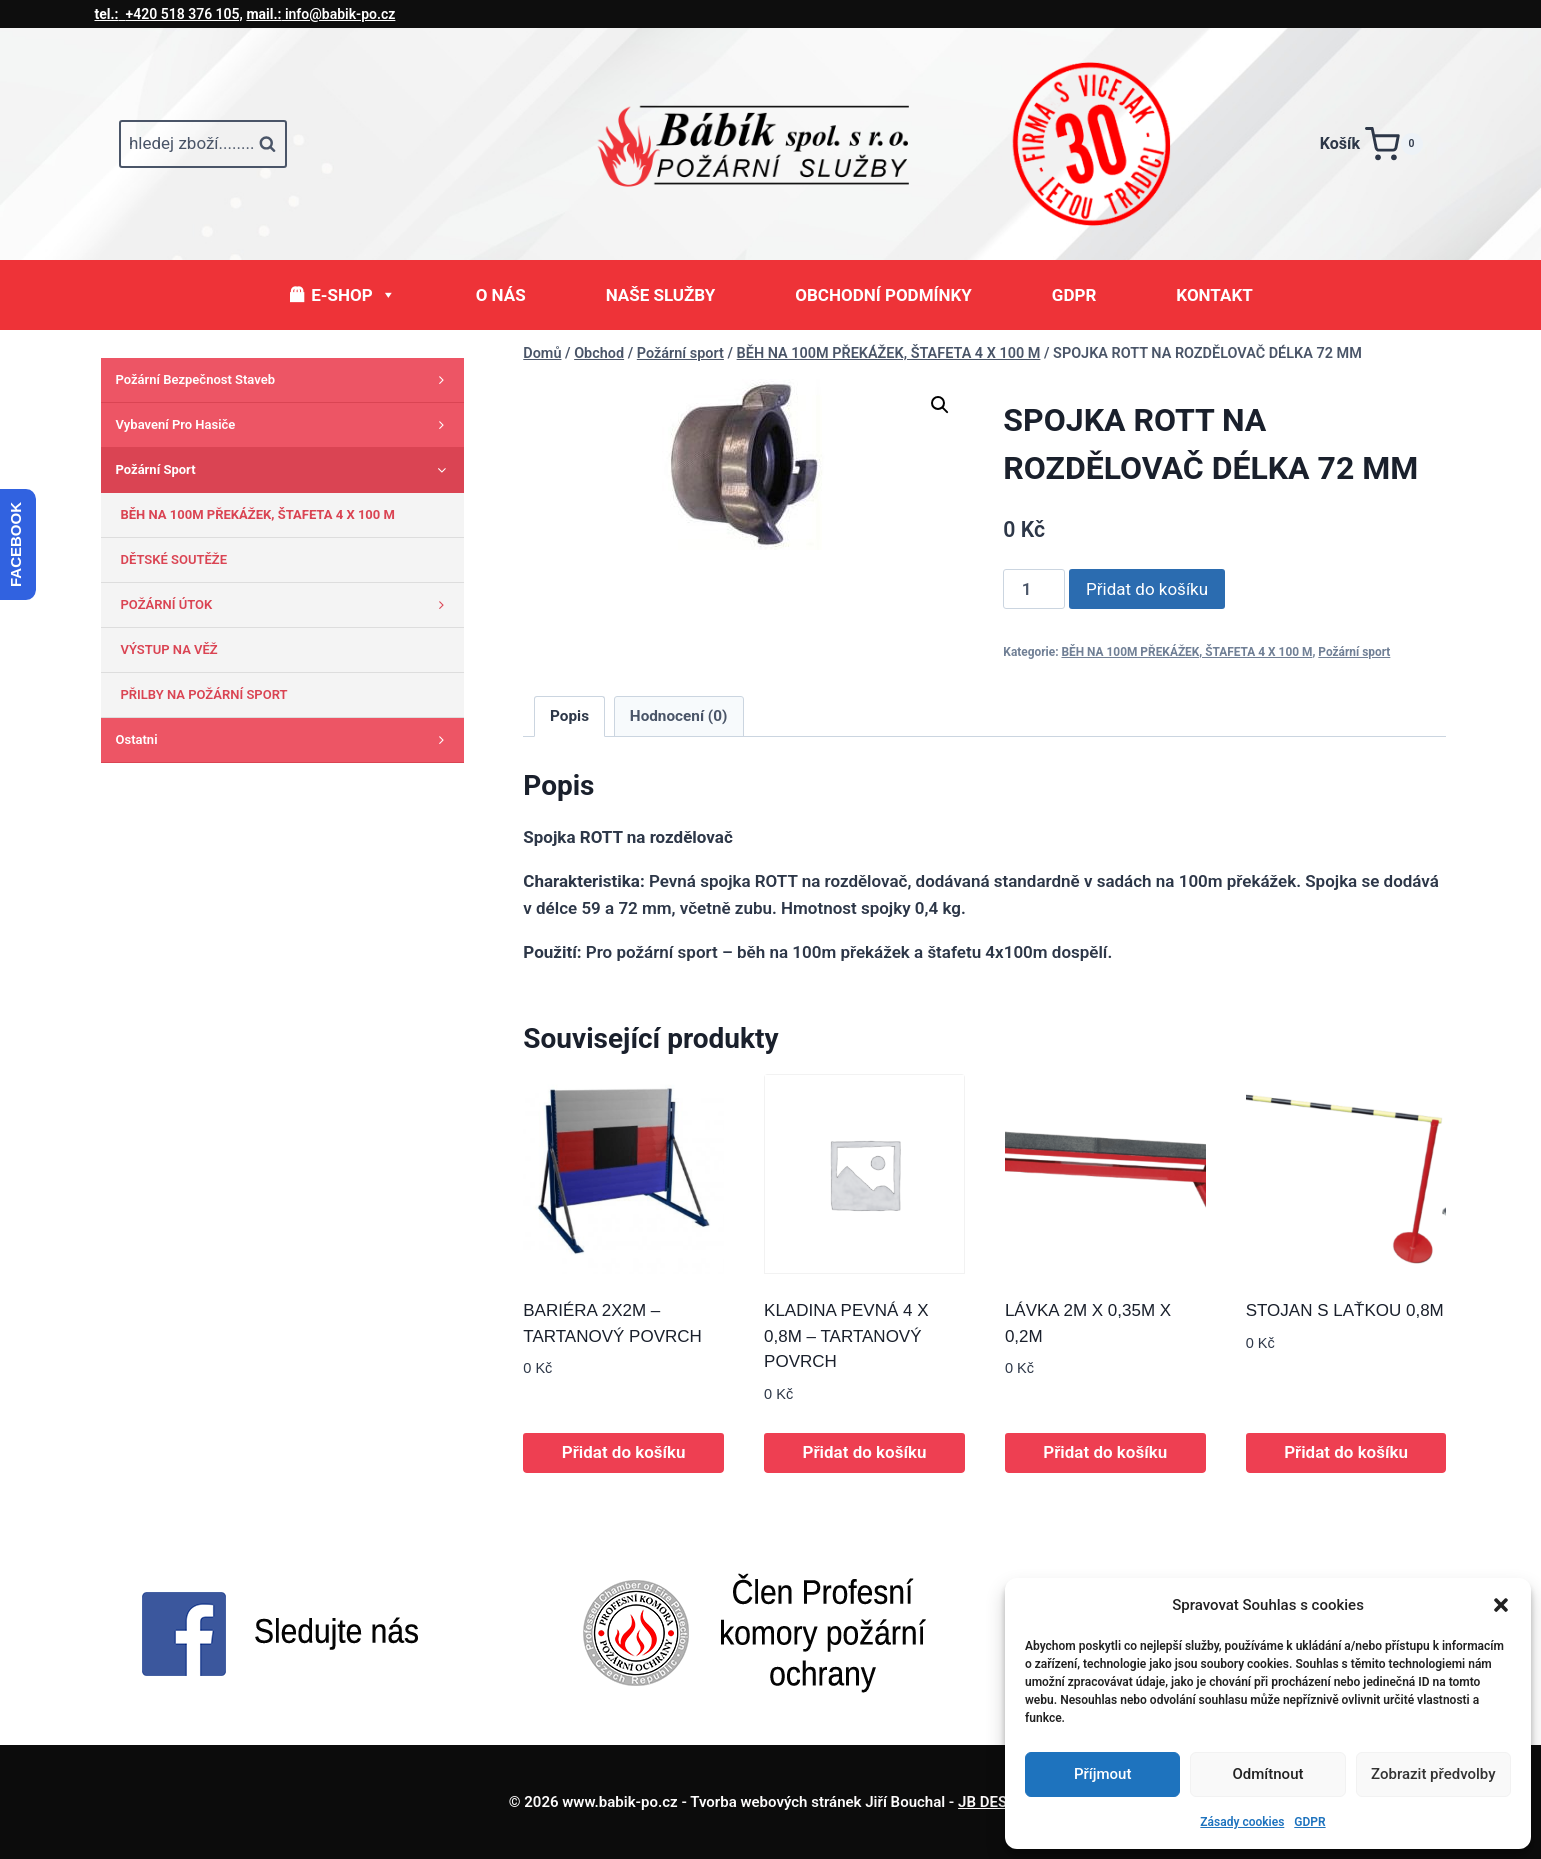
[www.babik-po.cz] (771, 144)
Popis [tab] (569, 716)
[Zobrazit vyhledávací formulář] (203, 144)
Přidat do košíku (1147, 589)
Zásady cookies (1242, 1822)
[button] (1501, 1605)
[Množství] (1034, 589)
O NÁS (501, 295)
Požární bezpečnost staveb (285, 380)
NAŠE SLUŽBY (661, 295)
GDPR (1309, 1822)
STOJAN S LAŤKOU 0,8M (1345, 1310)
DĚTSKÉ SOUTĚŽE (174, 559)
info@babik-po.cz (320, 14)
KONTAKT (1214, 295)
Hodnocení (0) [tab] (679, 716)
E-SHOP (353, 295)
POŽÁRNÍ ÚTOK (287, 605)
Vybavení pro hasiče (285, 425)
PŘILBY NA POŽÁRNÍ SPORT (204, 694)
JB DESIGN (995, 1802)
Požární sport (1354, 652)
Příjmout (1102, 1774)
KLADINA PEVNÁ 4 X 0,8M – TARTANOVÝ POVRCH (846, 1336)
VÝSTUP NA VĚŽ (169, 649)
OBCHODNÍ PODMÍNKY (883, 295)
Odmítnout (1268, 1774)
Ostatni (285, 740)
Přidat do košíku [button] (624, 1452)
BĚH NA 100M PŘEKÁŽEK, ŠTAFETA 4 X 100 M (1186, 652)
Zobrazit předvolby (1433, 1774)
